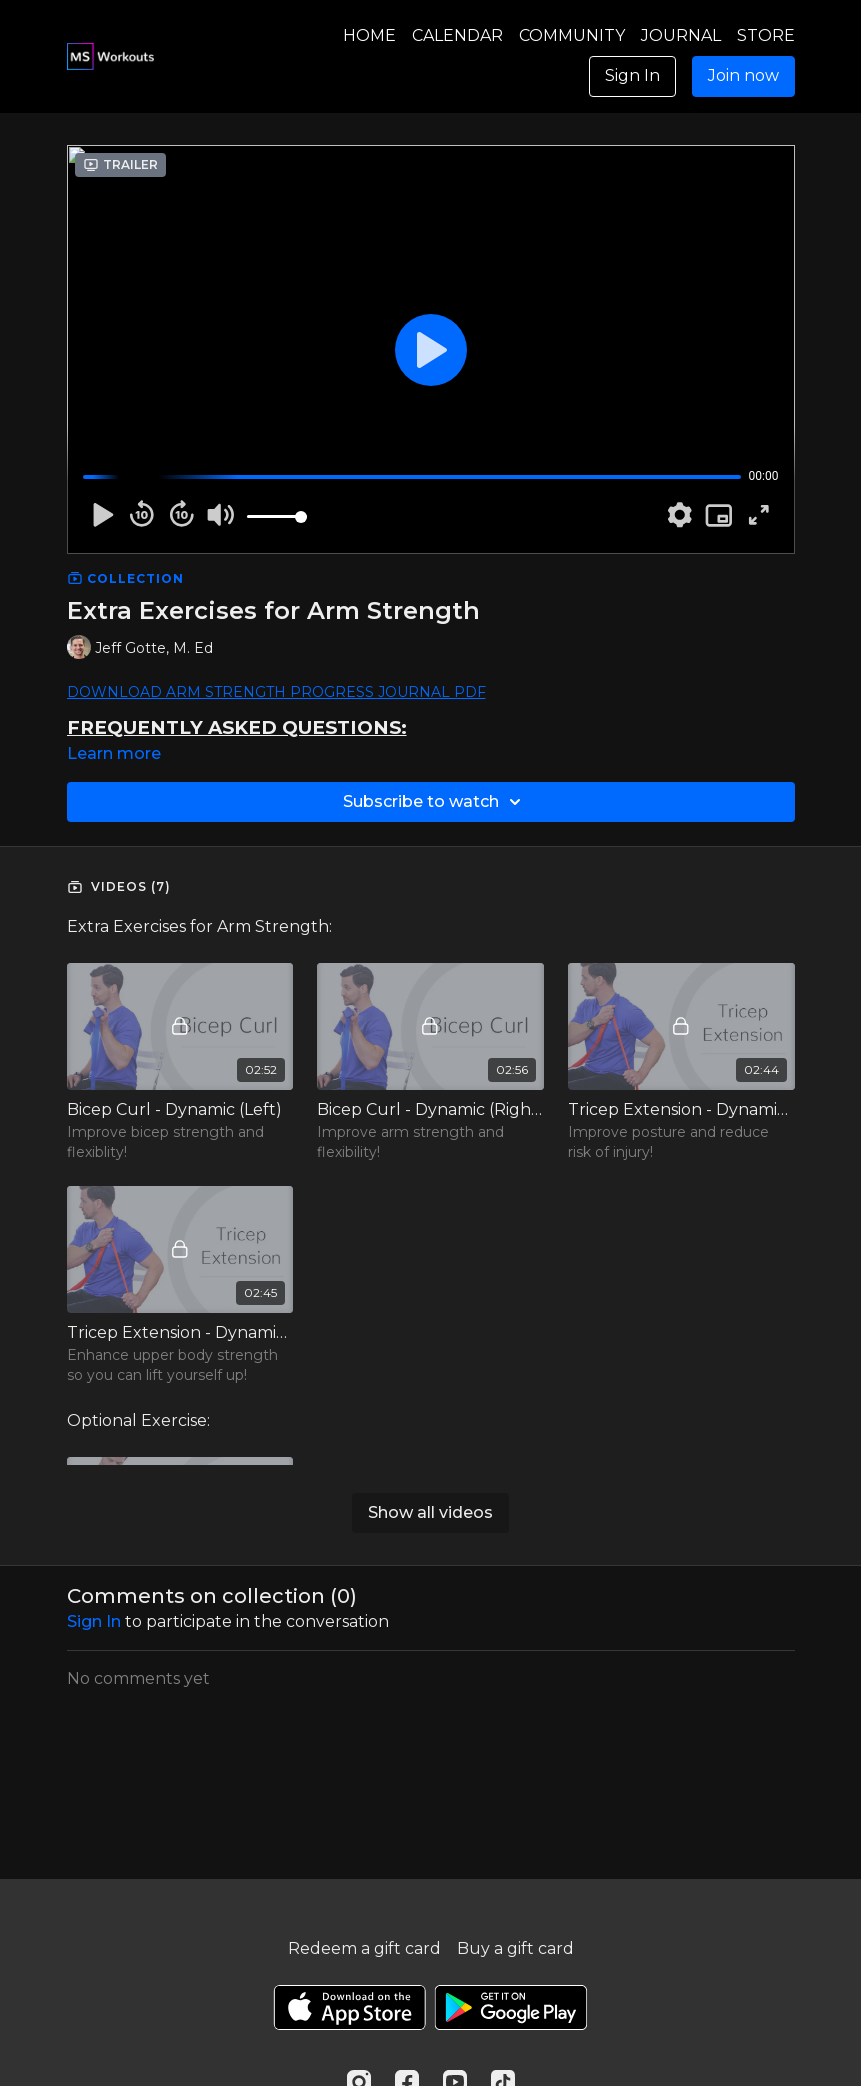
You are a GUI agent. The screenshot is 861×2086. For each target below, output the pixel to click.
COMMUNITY (572, 35)
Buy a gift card (515, 1948)
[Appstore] (349, 2007)
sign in (94, 1621)
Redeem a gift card (364, 1948)
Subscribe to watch (435, 802)
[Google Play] (511, 2007)
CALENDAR (457, 35)
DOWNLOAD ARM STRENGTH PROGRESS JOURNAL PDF (276, 692)
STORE (766, 35)
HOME (369, 35)
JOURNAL (681, 35)
